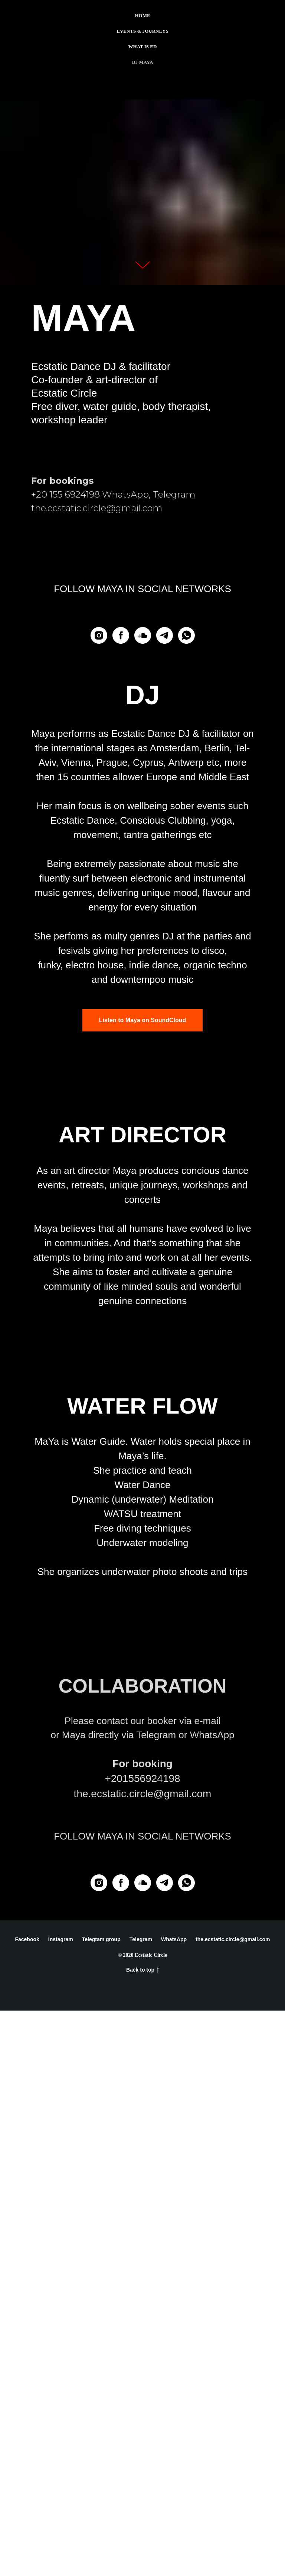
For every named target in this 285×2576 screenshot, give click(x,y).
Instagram (60, 2505)
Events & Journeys (142, 31)
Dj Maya (142, 62)
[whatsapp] (186, 635)
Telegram (141, 2505)
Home (142, 15)
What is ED (142, 46)
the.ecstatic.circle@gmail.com (233, 2505)
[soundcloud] (142, 635)
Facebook (27, 2505)
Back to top (142, 2535)
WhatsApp (174, 2505)
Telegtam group (101, 2505)
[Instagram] (99, 635)
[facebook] (120, 635)
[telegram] (164, 635)
